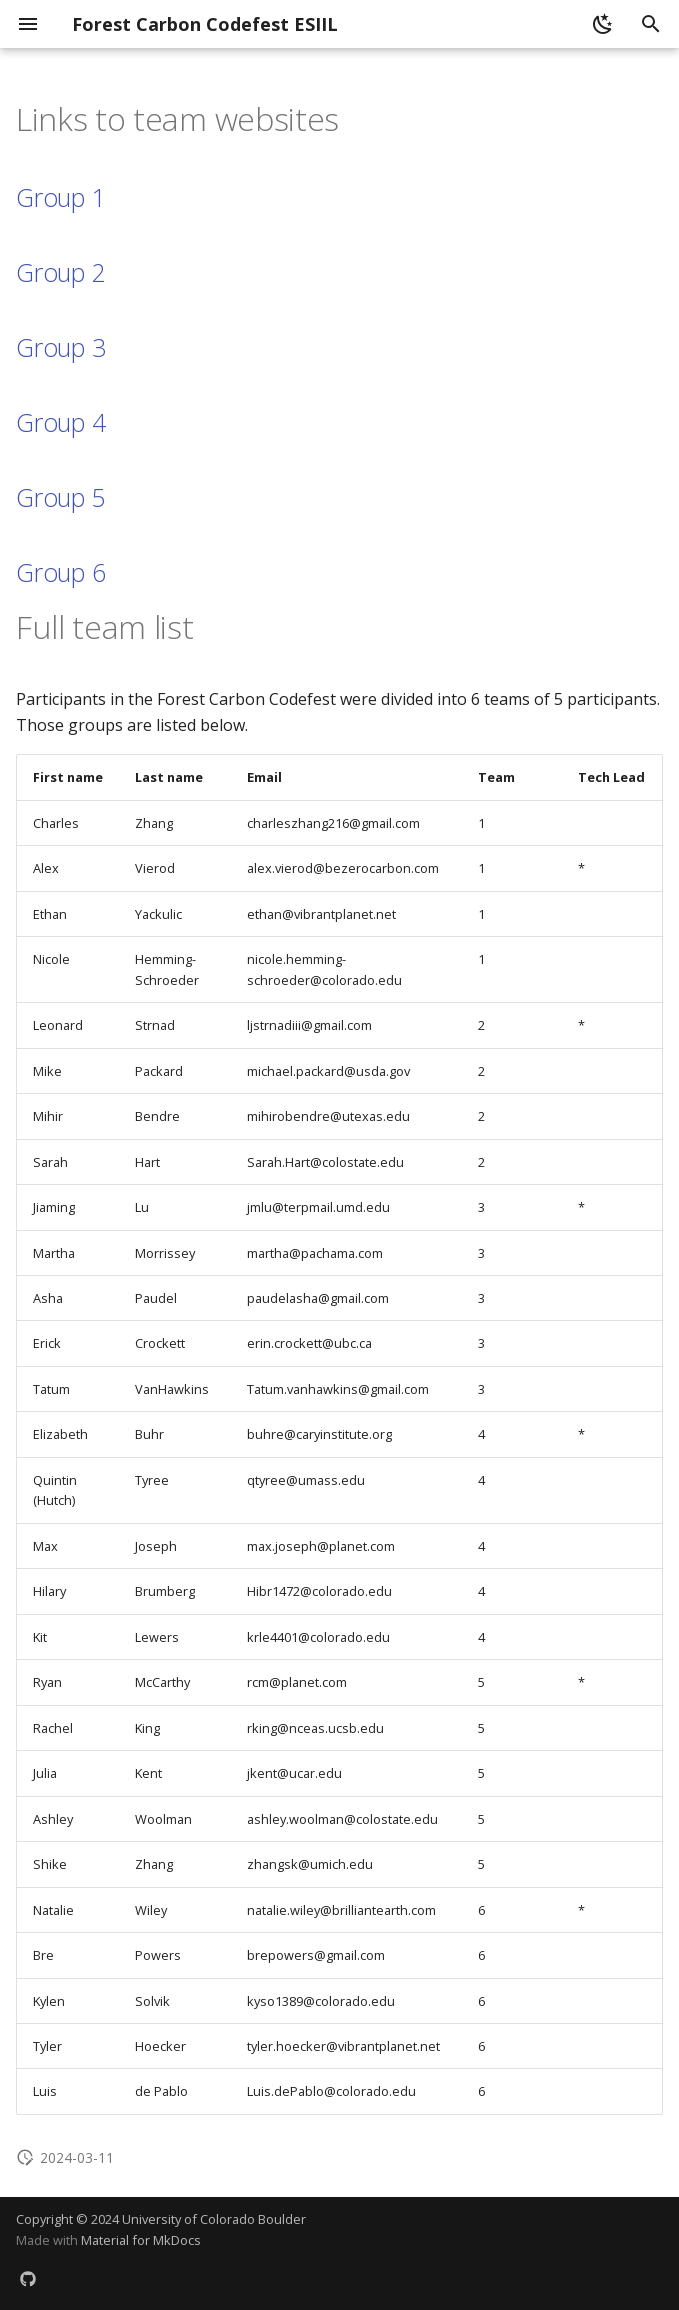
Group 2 (60, 272)
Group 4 (60, 422)
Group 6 (60, 572)
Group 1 (60, 197)
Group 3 (60, 347)
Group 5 (60, 497)
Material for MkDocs (141, 2240)
